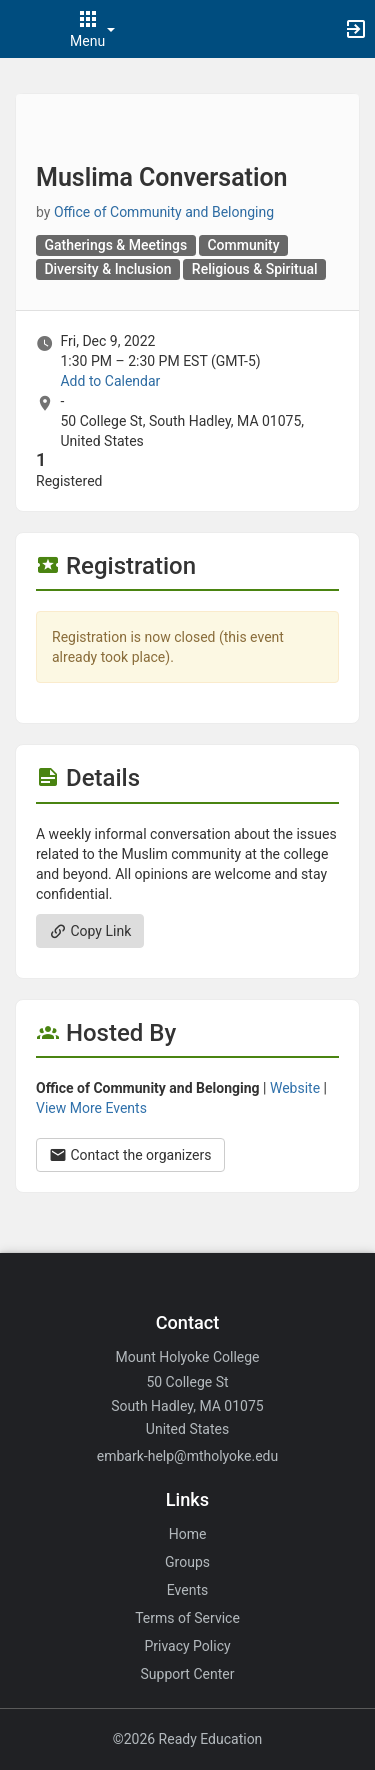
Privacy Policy (187, 1646)
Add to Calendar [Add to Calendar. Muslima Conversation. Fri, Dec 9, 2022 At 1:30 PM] (110, 381)
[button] (25, 29)
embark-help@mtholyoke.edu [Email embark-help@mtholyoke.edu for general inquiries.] (187, 1456)
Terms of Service (187, 1618)
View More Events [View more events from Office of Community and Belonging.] (91, 1108)
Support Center (188, 1674)
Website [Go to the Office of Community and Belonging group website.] (295, 1088)
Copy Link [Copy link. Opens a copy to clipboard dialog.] (90, 931)
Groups (187, 1562)
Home (188, 1534)
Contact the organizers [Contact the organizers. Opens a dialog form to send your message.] (130, 1155)
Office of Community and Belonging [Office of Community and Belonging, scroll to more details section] (164, 212)
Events (187, 1590)
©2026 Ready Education (188, 1739)
